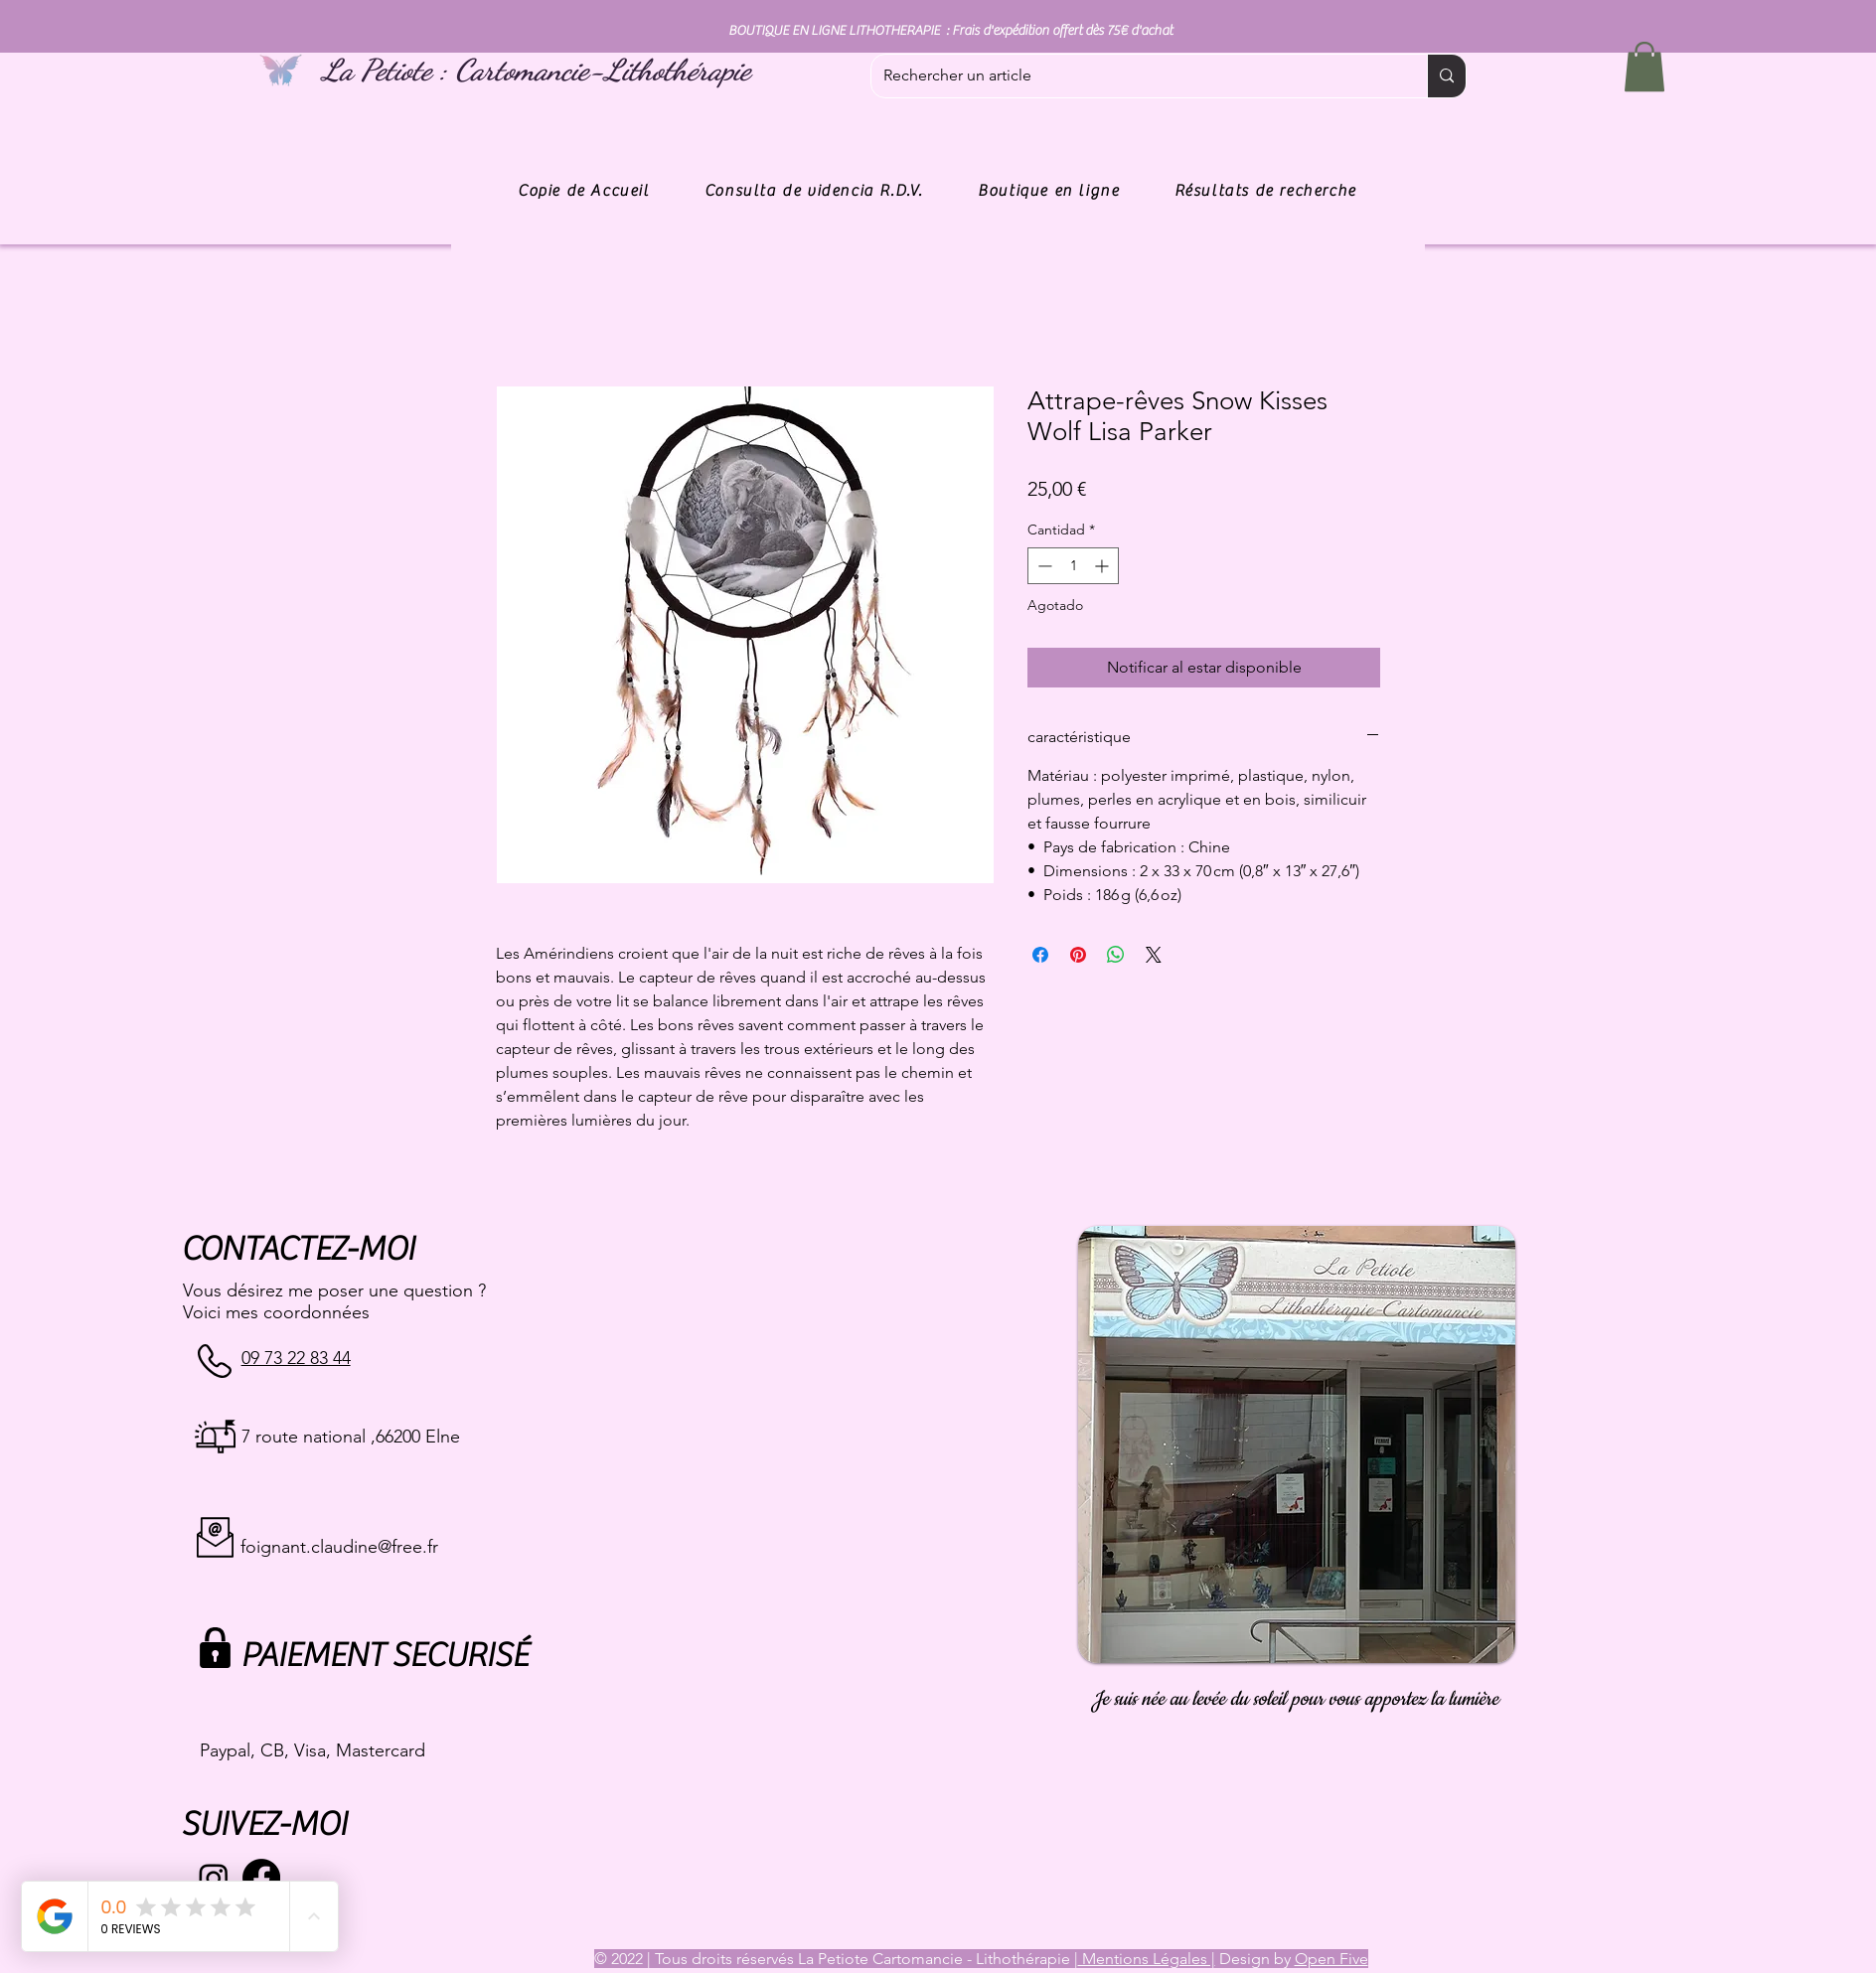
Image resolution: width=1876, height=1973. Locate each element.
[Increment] (1103, 565)
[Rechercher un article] (1134, 76)
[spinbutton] (1073, 565)
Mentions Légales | (1146, 1958)
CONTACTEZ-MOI (297, 1249)
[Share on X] (1154, 955)
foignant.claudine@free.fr (339, 1547)
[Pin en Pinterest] (1078, 955)
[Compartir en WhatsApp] (1116, 955)
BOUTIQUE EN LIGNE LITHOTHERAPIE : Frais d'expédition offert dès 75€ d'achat (950, 31)
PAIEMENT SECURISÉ (384, 1655)
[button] (1644, 66)
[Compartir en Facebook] (1040, 955)
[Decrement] (1042, 565)
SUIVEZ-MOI (264, 1824)
